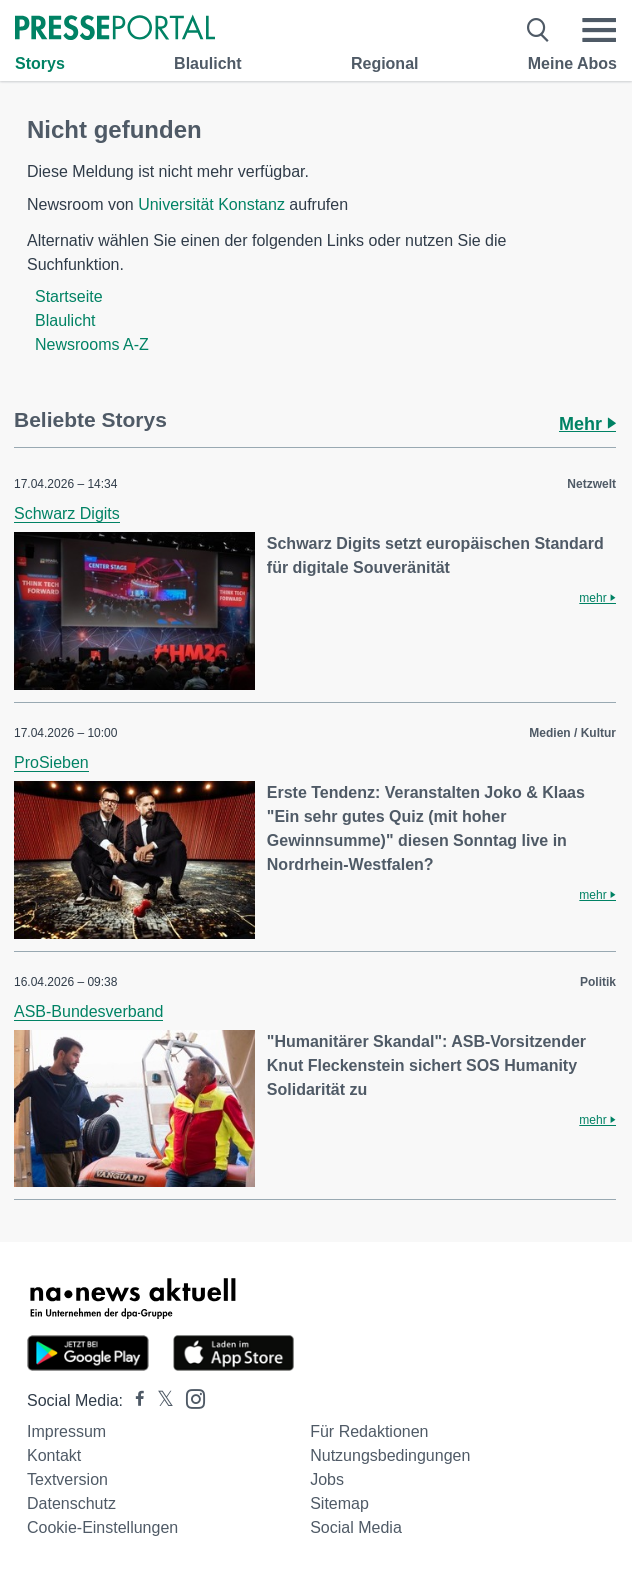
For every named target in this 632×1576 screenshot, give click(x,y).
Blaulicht (208, 63)
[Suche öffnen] (538, 30)
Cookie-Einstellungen (102, 1527)
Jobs (327, 1479)
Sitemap (339, 1503)
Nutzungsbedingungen (390, 1455)
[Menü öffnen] (599, 30)
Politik (598, 982)
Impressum (66, 1431)
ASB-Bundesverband (88, 1011)
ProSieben (51, 762)
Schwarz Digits (67, 513)
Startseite (69, 296)
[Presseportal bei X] (159, 1400)
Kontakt (54, 1455)
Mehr (587, 424)
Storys (40, 63)
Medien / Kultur (572, 733)
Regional (385, 63)
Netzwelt (591, 484)
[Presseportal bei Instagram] (189, 1397)
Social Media (356, 1527)
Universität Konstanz (211, 204)
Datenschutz (71, 1503)
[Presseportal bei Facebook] (134, 1400)
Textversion (67, 1479)
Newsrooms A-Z (92, 344)
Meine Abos (572, 63)
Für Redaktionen (369, 1431)
